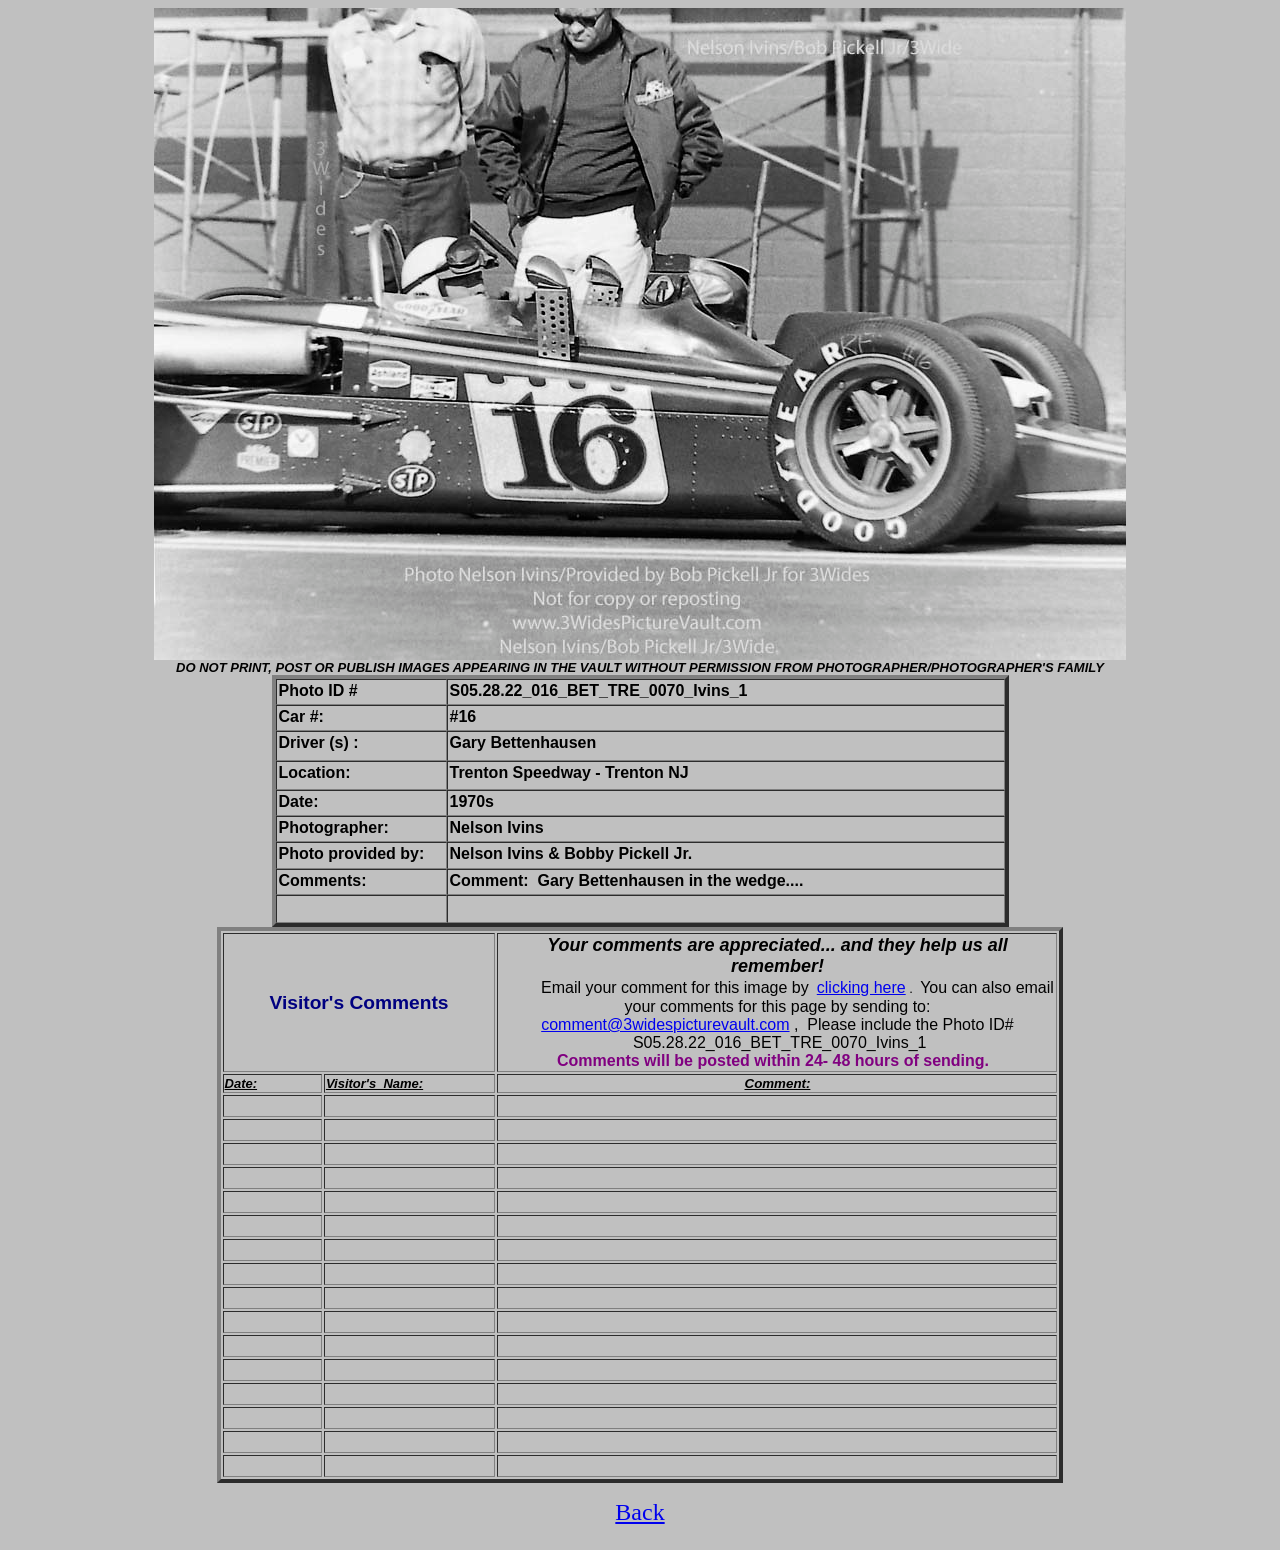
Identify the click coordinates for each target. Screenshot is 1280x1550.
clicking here (861, 987)
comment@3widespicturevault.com (665, 1024)
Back (639, 1512)
